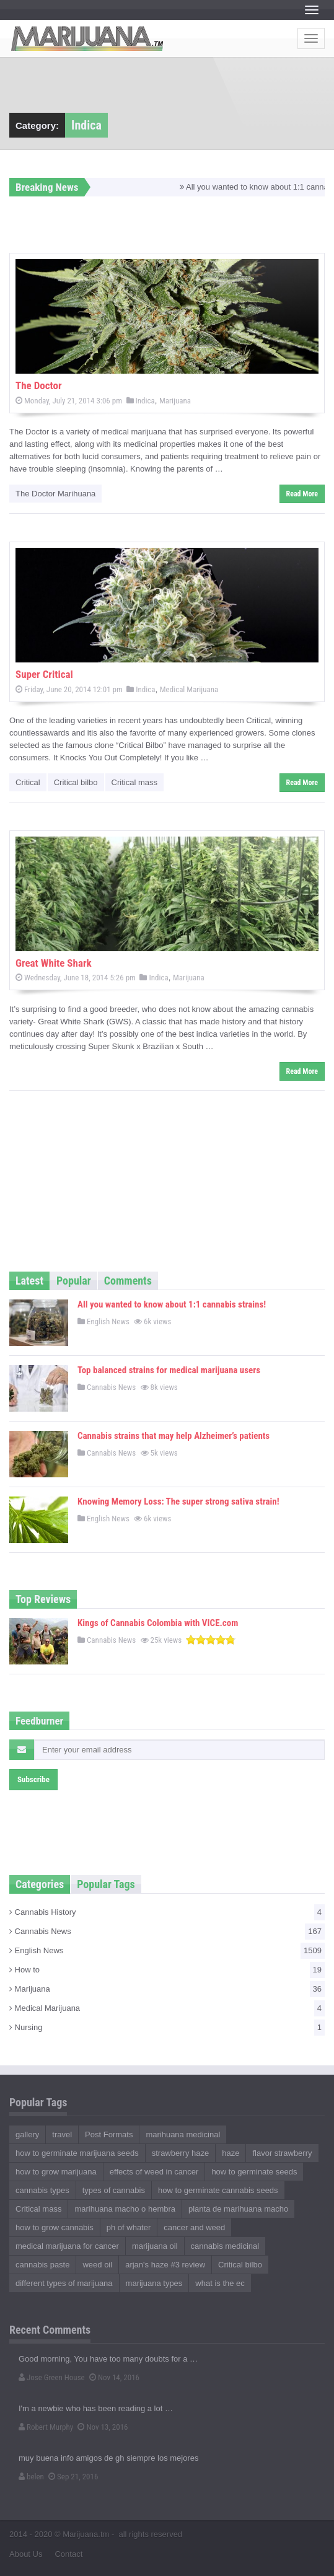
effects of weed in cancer (154, 2171)
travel (62, 2134)
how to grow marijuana (56, 2171)
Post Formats (109, 2134)
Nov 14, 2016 (114, 2377)
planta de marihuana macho (238, 2208)
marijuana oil (155, 2246)
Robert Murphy (46, 2427)
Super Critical (44, 674)
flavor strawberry (282, 2153)
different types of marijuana (64, 2283)
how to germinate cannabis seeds (218, 2190)
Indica (140, 401)
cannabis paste (42, 2264)
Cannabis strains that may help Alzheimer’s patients (173, 1435)
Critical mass (134, 782)
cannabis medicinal (225, 2246)
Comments (128, 1280)
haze (230, 2153)
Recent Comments (49, 2329)
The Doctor (38, 385)
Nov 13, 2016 (102, 2427)
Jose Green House (52, 2377)
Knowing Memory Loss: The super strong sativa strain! (178, 1501)
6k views (153, 1321)
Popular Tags (105, 1884)
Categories (39, 1884)
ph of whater (129, 2227)
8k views (160, 1387)
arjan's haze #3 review (165, 2264)
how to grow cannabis (54, 2227)
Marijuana (175, 401)
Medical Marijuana (189, 689)
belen (31, 2477)
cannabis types (42, 2190)
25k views (162, 1640)
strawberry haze (180, 2153)
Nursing (167, 2028)
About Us (25, 2554)
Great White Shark (53, 963)
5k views (160, 1453)
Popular (73, 1280)
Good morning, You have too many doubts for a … (108, 2358)
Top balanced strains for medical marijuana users (168, 1370)
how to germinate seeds (254, 2171)
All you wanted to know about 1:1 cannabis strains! (171, 1304)
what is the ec (220, 2283)
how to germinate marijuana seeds (77, 2153)
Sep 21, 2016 (73, 2477)
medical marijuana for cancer (67, 2246)
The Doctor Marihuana (55, 493)
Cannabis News (106, 1387)
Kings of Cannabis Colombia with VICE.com (157, 1623)
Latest (29, 1280)
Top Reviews (43, 1599)
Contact (68, 2554)
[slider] (210, 1640)
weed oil (97, 2264)
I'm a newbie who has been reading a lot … (96, 2408)
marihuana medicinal (183, 2134)
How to (167, 1970)
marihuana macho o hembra (124, 2208)
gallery (27, 2134)
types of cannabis (113, 2190)
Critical (27, 782)
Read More (302, 494)
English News (103, 1321)
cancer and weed (194, 2227)
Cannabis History (167, 1912)
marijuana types (154, 2283)
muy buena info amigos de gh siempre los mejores (108, 2458)
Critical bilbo (76, 782)
